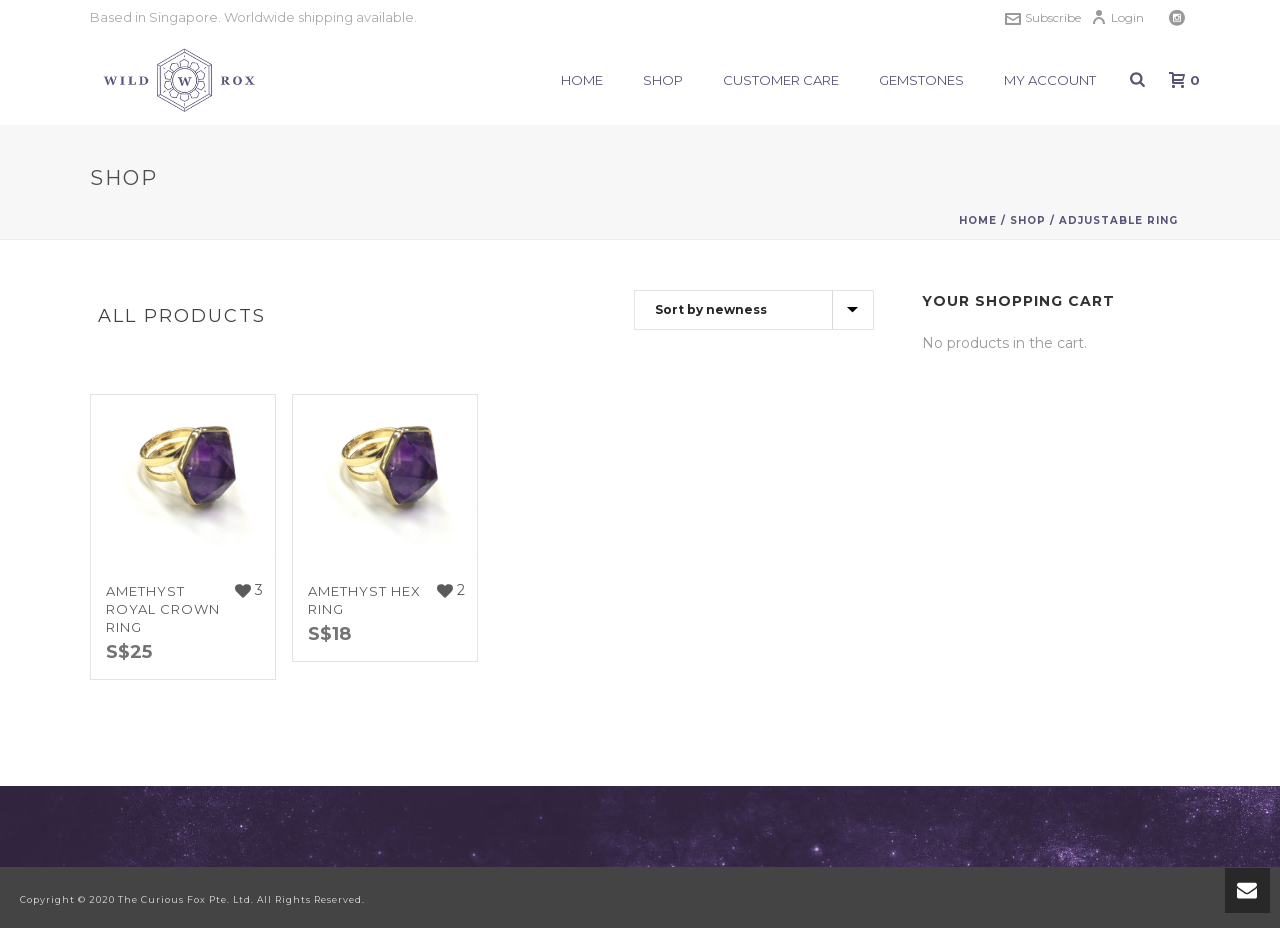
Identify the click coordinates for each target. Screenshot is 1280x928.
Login (1117, 17)
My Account (1050, 80)
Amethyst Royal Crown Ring (163, 609)
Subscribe (1043, 17)
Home (582, 80)
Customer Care (781, 80)
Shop (663, 80)
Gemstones (921, 80)
